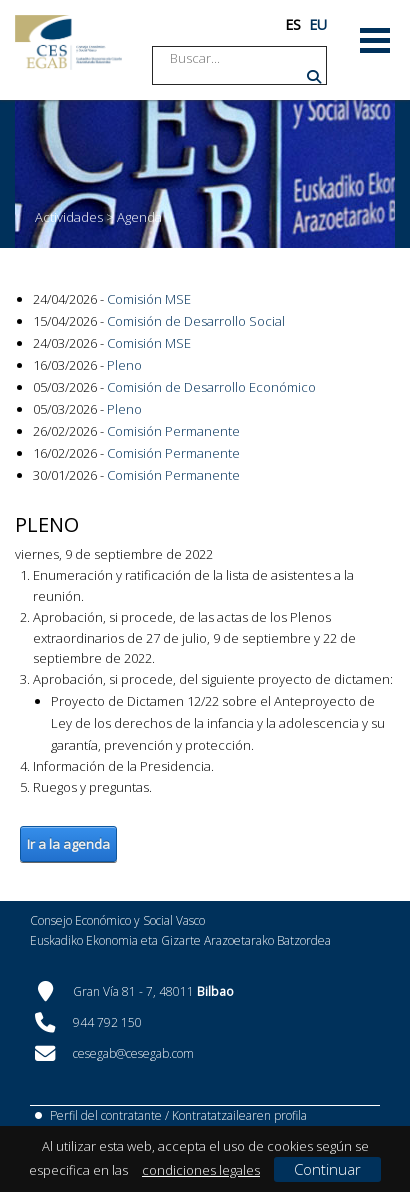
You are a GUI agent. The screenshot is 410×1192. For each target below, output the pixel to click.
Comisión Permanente (173, 431)
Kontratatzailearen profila (239, 1115)
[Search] (246, 58)
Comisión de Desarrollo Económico (211, 387)
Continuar (327, 1169)
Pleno (124, 365)
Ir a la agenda (68, 844)
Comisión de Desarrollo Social (196, 321)
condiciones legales (201, 1170)
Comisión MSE (149, 299)
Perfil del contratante (106, 1115)
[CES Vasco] (68, 42)
